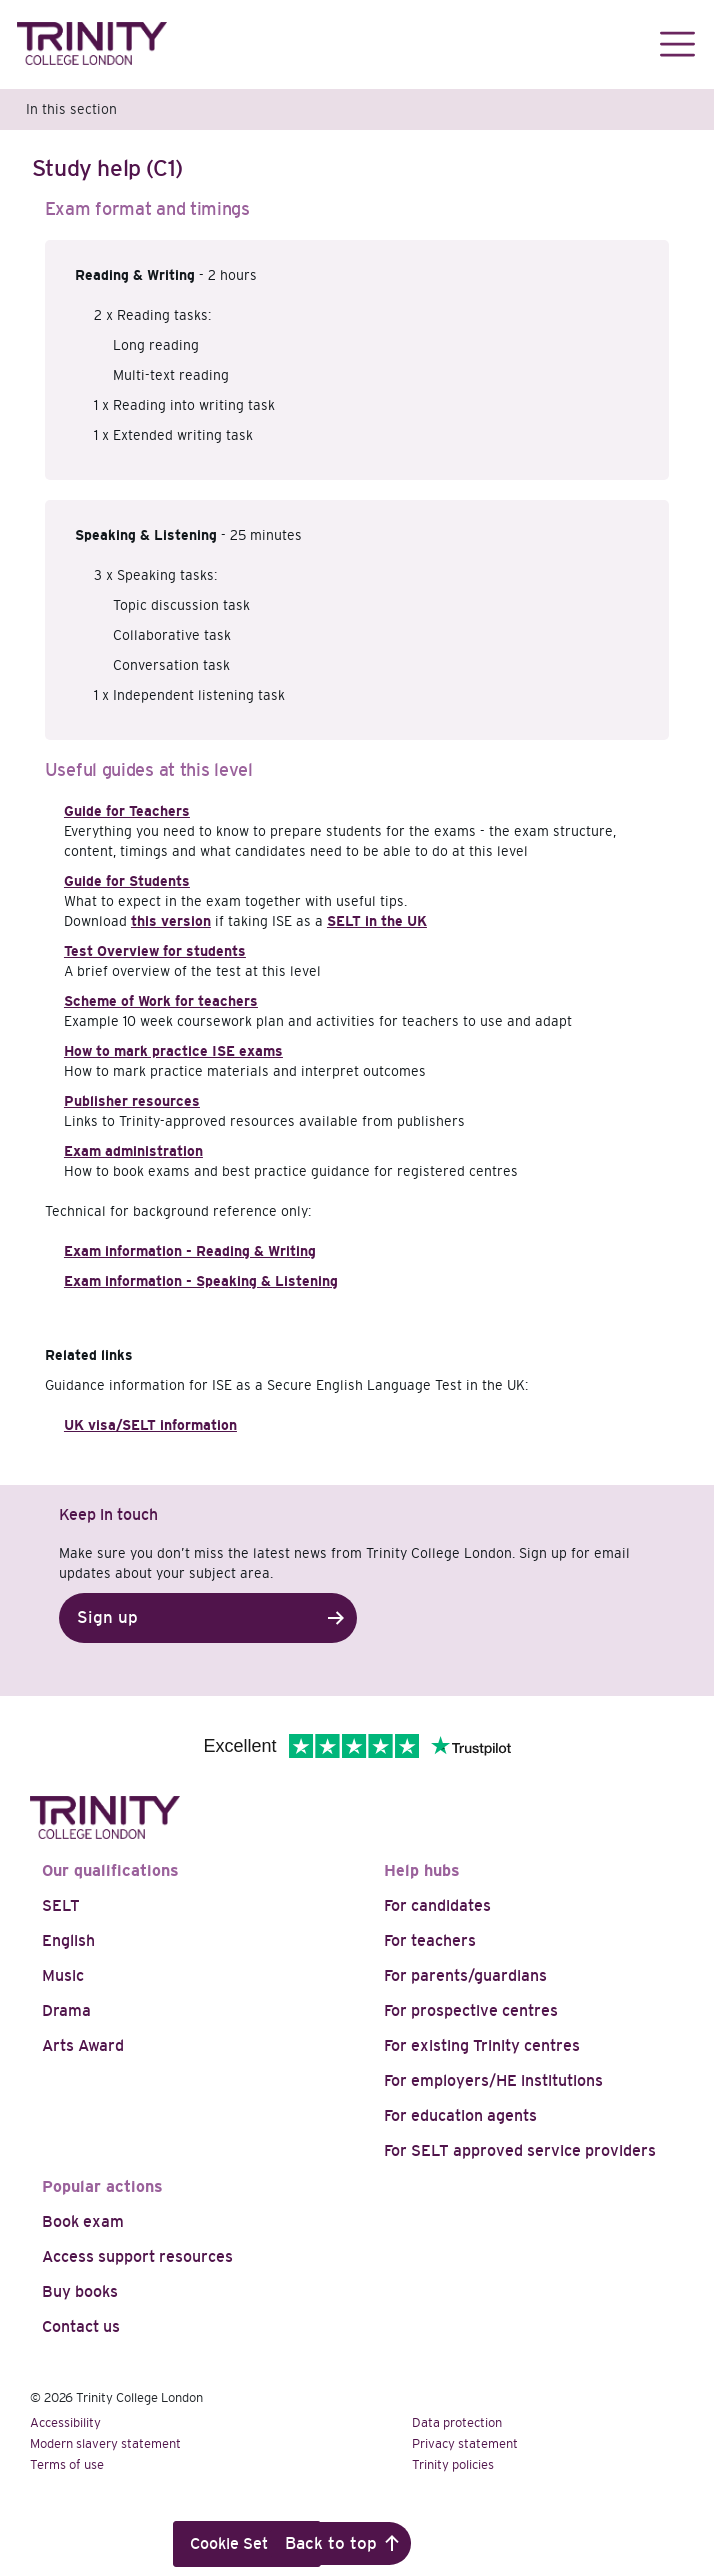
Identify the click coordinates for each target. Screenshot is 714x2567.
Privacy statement (465, 2443)
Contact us (81, 2326)
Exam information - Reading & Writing (190, 1251)
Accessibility (65, 2422)
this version (171, 921)
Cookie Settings (247, 2543)
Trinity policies (453, 2464)
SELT (61, 1905)
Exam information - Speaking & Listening (201, 1281)
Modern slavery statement (105, 2443)
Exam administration (133, 1151)
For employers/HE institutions (493, 2080)
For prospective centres (471, 2010)
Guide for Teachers (127, 811)
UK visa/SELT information (150, 1425)
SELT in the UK (377, 921)
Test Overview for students (155, 951)
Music (63, 1975)
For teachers (430, 1940)
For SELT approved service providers (520, 2150)
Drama (66, 2010)
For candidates (437, 1905)
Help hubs (422, 1870)
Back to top (331, 2543)
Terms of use (67, 2464)
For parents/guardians (465, 1975)
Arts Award (83, 2045)
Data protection (457, 2422)
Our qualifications (110, 1870)
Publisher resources (132, 1101)
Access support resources (137, 2256)
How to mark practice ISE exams (173, 1051)
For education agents (460, 2115)
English (68, 1940)
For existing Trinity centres (482, 2045)
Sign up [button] (107, 1617)
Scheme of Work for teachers (161, 1001)
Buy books (80, 2291)
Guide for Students (127, 881)
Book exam (83, 2221)
